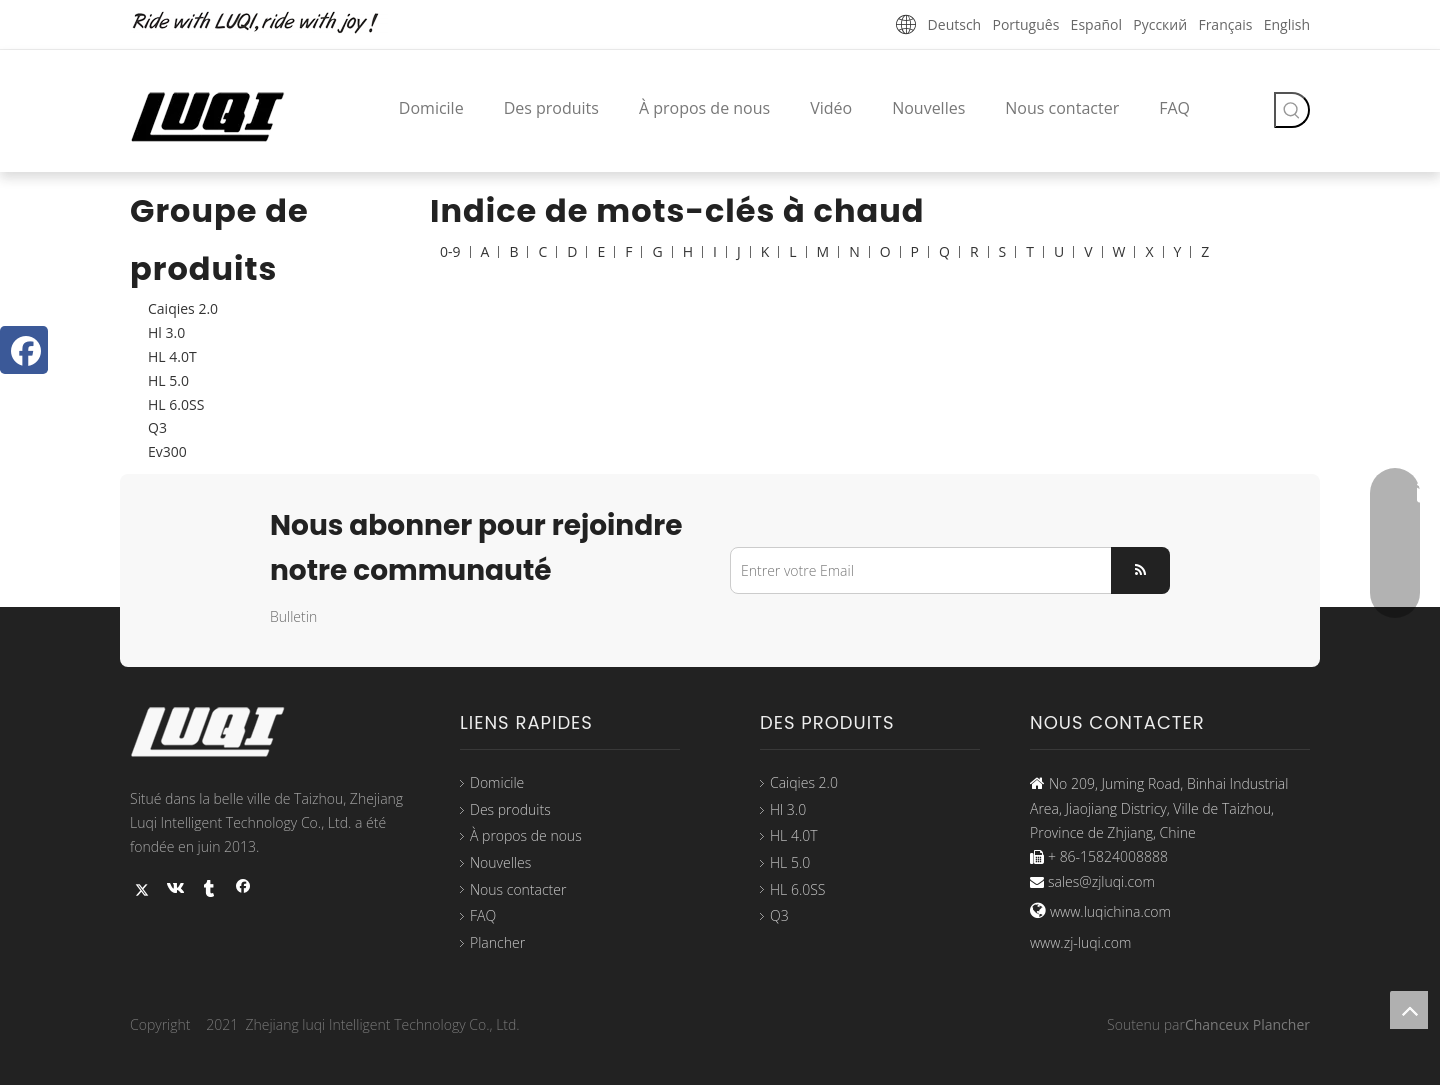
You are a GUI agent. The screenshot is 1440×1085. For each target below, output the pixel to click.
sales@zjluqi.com (1101, 881)
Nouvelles (500, 862)
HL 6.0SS (176, 404)
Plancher (497, 942)
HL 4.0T (172, 356)
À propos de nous (526, 835)
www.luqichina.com (1110, 911)
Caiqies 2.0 (183, 308)
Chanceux (1217, 1024)
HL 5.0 (168, 380)
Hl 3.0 (166, 332)
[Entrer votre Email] (916, 570)
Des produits (510, 809)
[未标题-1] (270, 23)
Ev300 (167, 451)
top (1409, 1010)
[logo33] (220, 732)
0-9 (450, 251)
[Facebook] (24, 350)
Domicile (497, 782)
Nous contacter (518, 889)
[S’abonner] (1140, 570)
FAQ (483, 915)
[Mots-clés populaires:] (1292, 110)
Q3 (157, 427)
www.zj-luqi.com (1080, 942)
